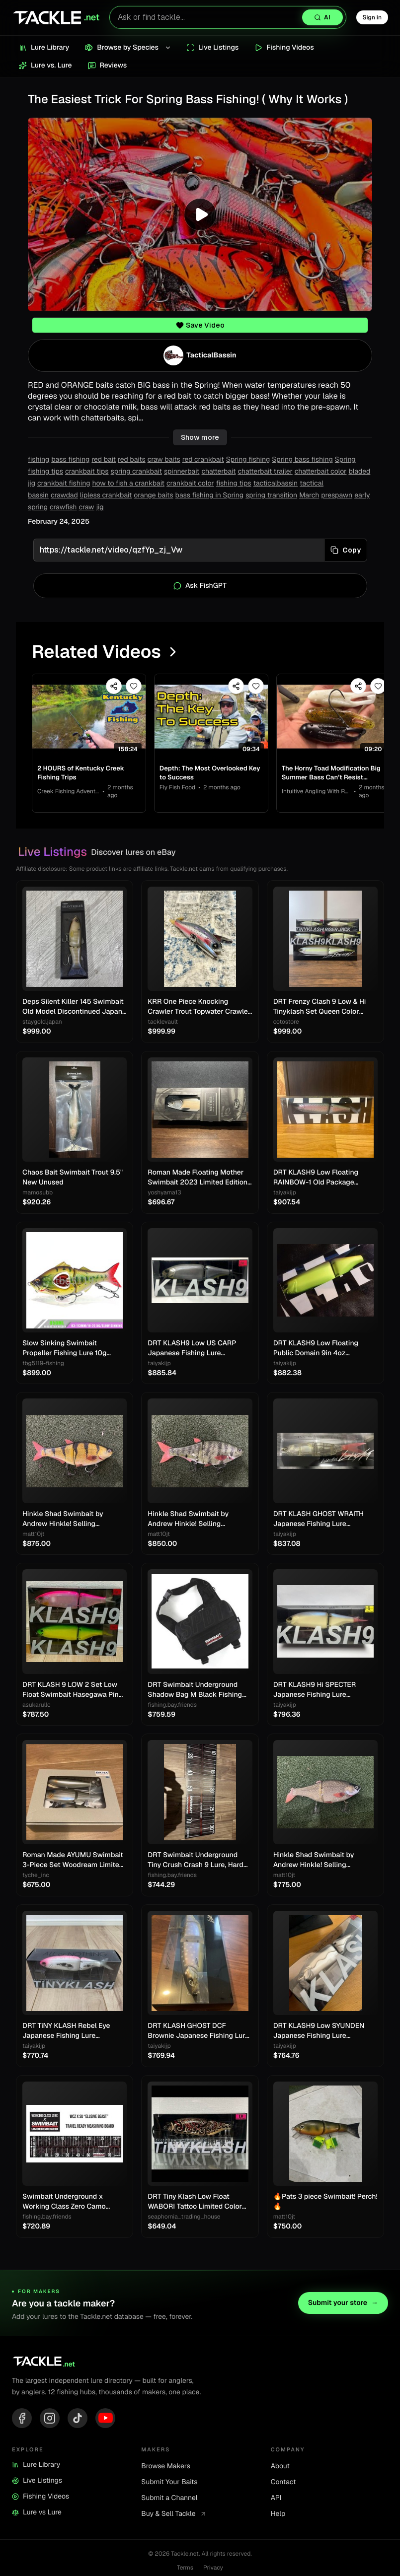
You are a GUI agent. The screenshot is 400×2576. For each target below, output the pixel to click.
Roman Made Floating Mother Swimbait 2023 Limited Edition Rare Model (197, 1180)
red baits (132, 459)
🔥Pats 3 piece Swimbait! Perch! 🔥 (325, 2204)
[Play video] (200, 214)
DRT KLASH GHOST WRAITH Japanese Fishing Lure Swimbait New (318, 1521)
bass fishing (70, 459)
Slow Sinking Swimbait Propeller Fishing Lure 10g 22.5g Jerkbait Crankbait (64, 1351)
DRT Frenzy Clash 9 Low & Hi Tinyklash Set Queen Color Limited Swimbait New (319, 1009)
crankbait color (190, 483)
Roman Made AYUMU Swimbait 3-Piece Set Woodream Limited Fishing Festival (72, 1863)
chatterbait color (321, 471)
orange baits (153, 495)
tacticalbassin (275, 483)
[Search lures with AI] (228, 17)
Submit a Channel (169, 2500)
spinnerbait (182, 471)
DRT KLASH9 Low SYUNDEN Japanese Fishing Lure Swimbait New (319, 2033)
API (276, 2500)
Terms (185, 2570)
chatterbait (219, 471)
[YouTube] (105, 2420)
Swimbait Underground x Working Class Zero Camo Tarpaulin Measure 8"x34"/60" (71, 2204)
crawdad (64, 495)
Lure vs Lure (37, 2514)
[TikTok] (77, 2420)
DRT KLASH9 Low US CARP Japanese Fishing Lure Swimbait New (192, 1351)
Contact (283, 2484)
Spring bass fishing (302, 459)
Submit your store (343, 2305)
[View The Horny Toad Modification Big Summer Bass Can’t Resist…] (341, 718)
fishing (38, 459)
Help (278, 2516)
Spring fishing (248, 459)
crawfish (63, 507)
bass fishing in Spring (209, 495)
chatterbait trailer (265, 471)
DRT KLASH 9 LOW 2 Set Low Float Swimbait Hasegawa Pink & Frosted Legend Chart (72, 1692)
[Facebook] (22, 2420)
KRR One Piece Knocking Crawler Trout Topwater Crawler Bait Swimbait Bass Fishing (199, 1009)
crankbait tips (87, 471)
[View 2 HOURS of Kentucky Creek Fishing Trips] (90, 718)
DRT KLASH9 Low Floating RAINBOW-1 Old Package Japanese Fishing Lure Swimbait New (315, 1180)
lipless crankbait (106, 495)
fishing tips (233, 483)
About (280, 2468)
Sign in (372, 17)
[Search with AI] (322, 17)
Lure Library (36, 2467)
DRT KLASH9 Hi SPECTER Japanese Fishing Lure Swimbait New (314, 1692)
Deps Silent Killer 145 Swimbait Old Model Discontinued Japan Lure (73, 1009)
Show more (200, 437)
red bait (103, 459)
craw (86, 507)
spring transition (271, 495)
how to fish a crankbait (128, 483)
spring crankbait (136, 471)
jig (100, 507)
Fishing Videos (40, 2499)
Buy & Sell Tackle (173, 2516)
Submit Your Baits (169, 2484)
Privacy (213, 2570)
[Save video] (137, 686)
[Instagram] (50, 2420)
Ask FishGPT (200, 586)
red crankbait (203, 459)
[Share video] (117, 686)
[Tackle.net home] (55, 17)
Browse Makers (165, 2468)
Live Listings (37, 2483)
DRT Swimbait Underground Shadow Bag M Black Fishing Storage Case (195, 1692)
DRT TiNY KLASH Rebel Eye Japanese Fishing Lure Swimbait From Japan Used (67, 2033)
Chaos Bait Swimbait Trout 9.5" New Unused (72, 1180)
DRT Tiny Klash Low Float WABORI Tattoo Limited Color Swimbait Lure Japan (195, 2204)
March (309, 495)
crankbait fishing (63, 483)
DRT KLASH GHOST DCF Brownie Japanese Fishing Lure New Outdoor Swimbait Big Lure (199, 2033)
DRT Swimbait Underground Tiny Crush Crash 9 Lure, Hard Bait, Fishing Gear (195, 1863)
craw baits (164, 459)
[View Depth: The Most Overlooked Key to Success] (216, 718)
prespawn (336, 495)
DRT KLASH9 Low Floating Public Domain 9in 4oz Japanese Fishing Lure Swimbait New (315, 1351)
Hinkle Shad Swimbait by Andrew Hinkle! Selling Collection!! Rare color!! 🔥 (64, 1521)
